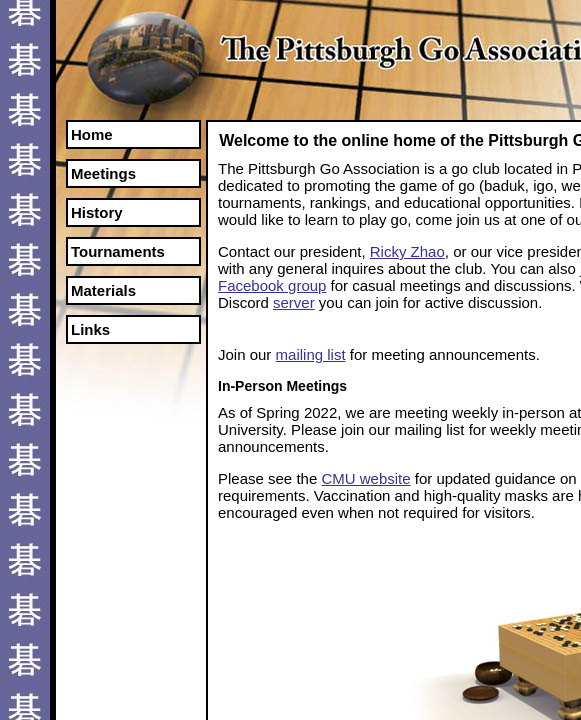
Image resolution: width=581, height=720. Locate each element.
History (97, 212)
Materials (103, 290)
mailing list (311, 354)
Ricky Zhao (407, 251)
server (294, 302)
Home (92, 134)
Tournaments (118, 251)
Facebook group (272, 285)
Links (90, 329)
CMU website (365, 478)
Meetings (103, 173)
